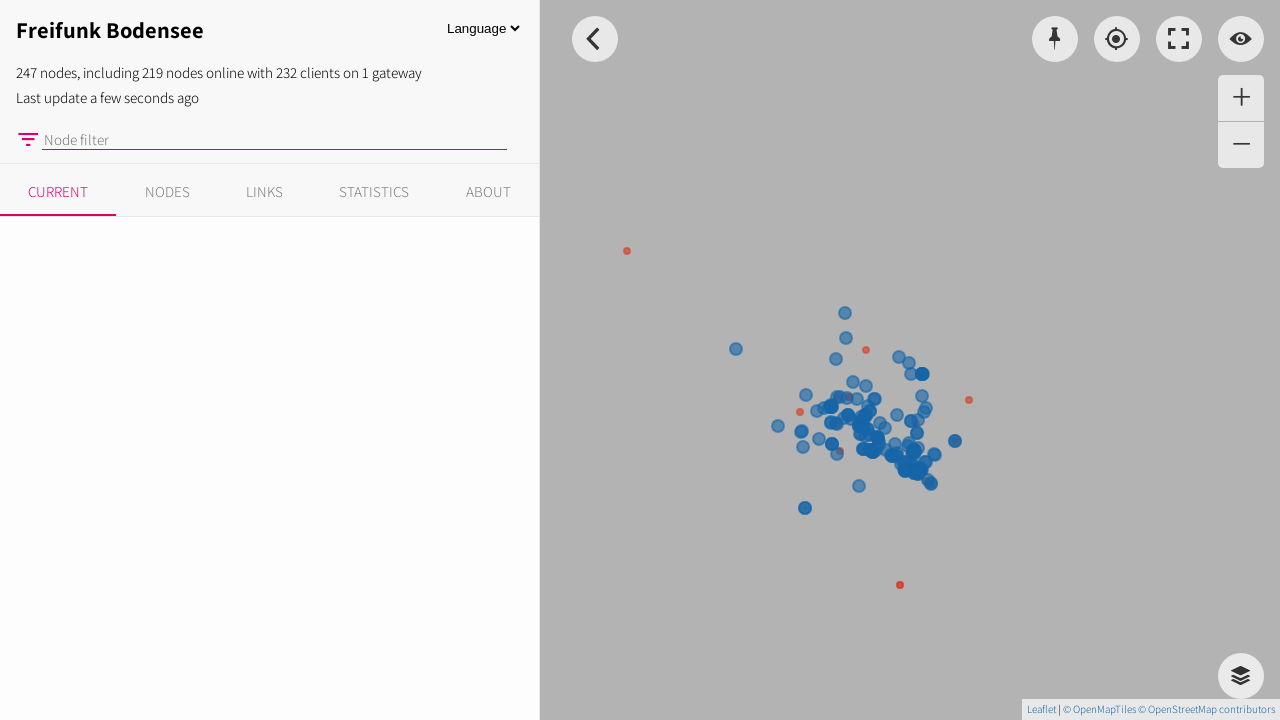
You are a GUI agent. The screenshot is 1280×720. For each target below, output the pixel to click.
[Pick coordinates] (1055, 39)
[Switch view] (1241, 39)
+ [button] (1241, 98)
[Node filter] (274, 140)
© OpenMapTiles (1099, 709)
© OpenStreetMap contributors (1206, 709)
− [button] (1241, 144)
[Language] (483, 28)
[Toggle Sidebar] (595, 39)
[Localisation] (1117, 39)
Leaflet (1041, 709)
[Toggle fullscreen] (1179, 39)
